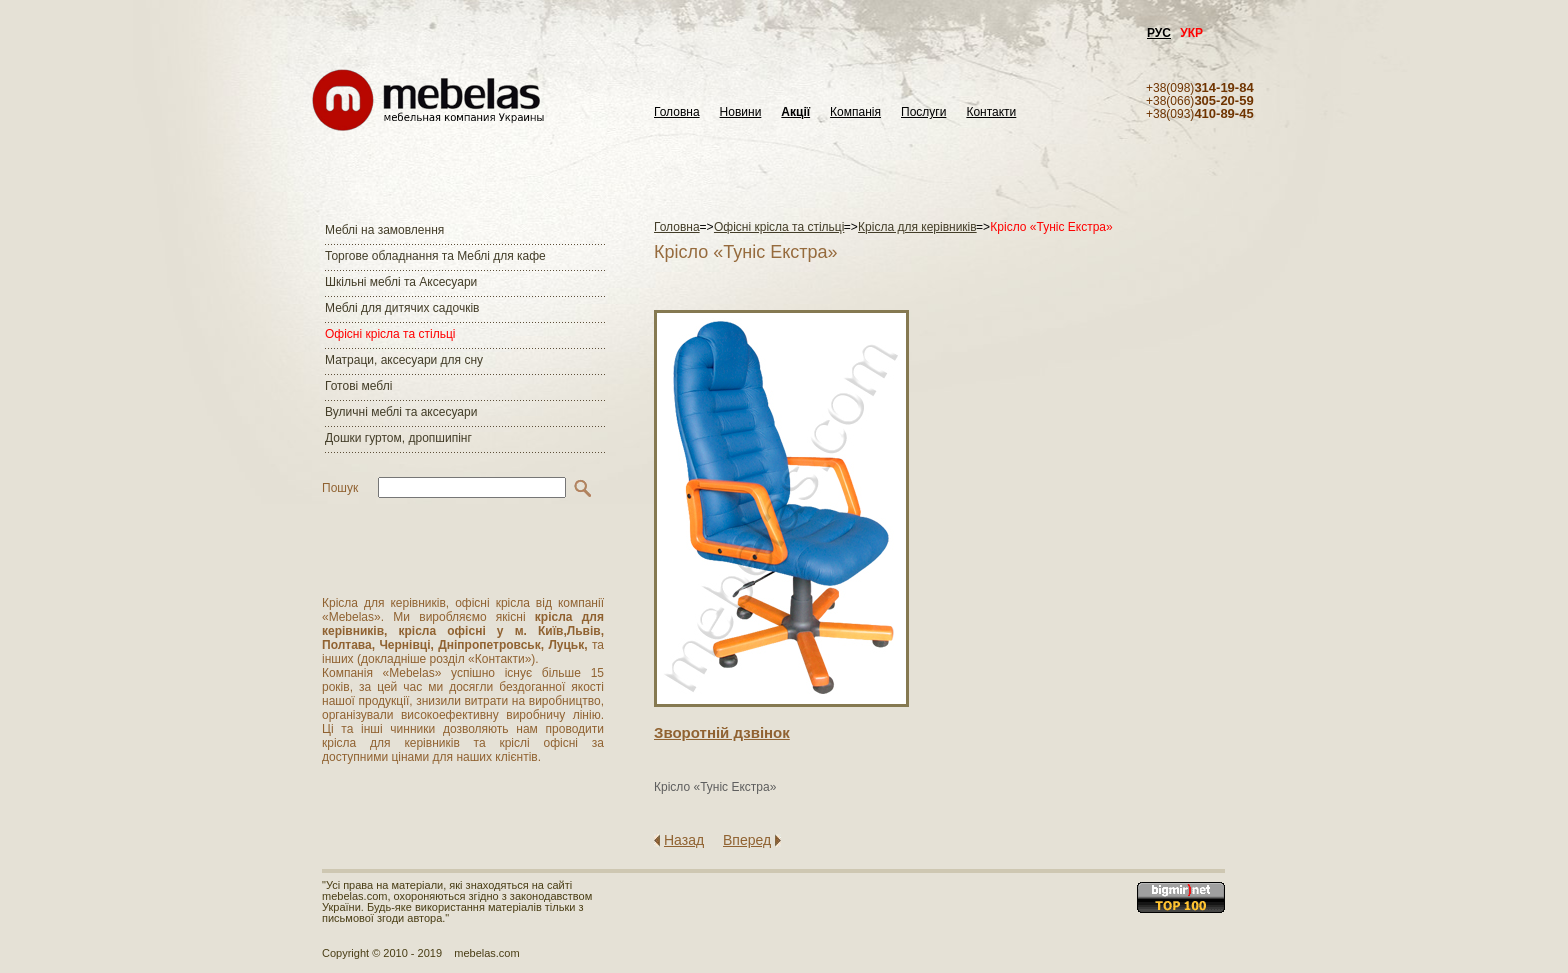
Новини (741, 112)
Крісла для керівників (917, 227)
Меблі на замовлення (384, 230)
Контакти (991, 112)
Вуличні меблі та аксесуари (401, 412)
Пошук (340, 488)
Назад (684, 840)
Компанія (855, 112)
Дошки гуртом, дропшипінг (398, 438)
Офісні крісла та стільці (390, 334)
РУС (1159, 33)
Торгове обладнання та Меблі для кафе (435, 256)
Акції (795, 112)
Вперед (747, 840)
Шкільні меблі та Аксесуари (401, 282)
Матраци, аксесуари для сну (404, 360)
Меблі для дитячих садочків (402, 308)
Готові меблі (358, 386)
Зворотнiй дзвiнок (722, 732)
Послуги (923, 112)
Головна (677, 112)
